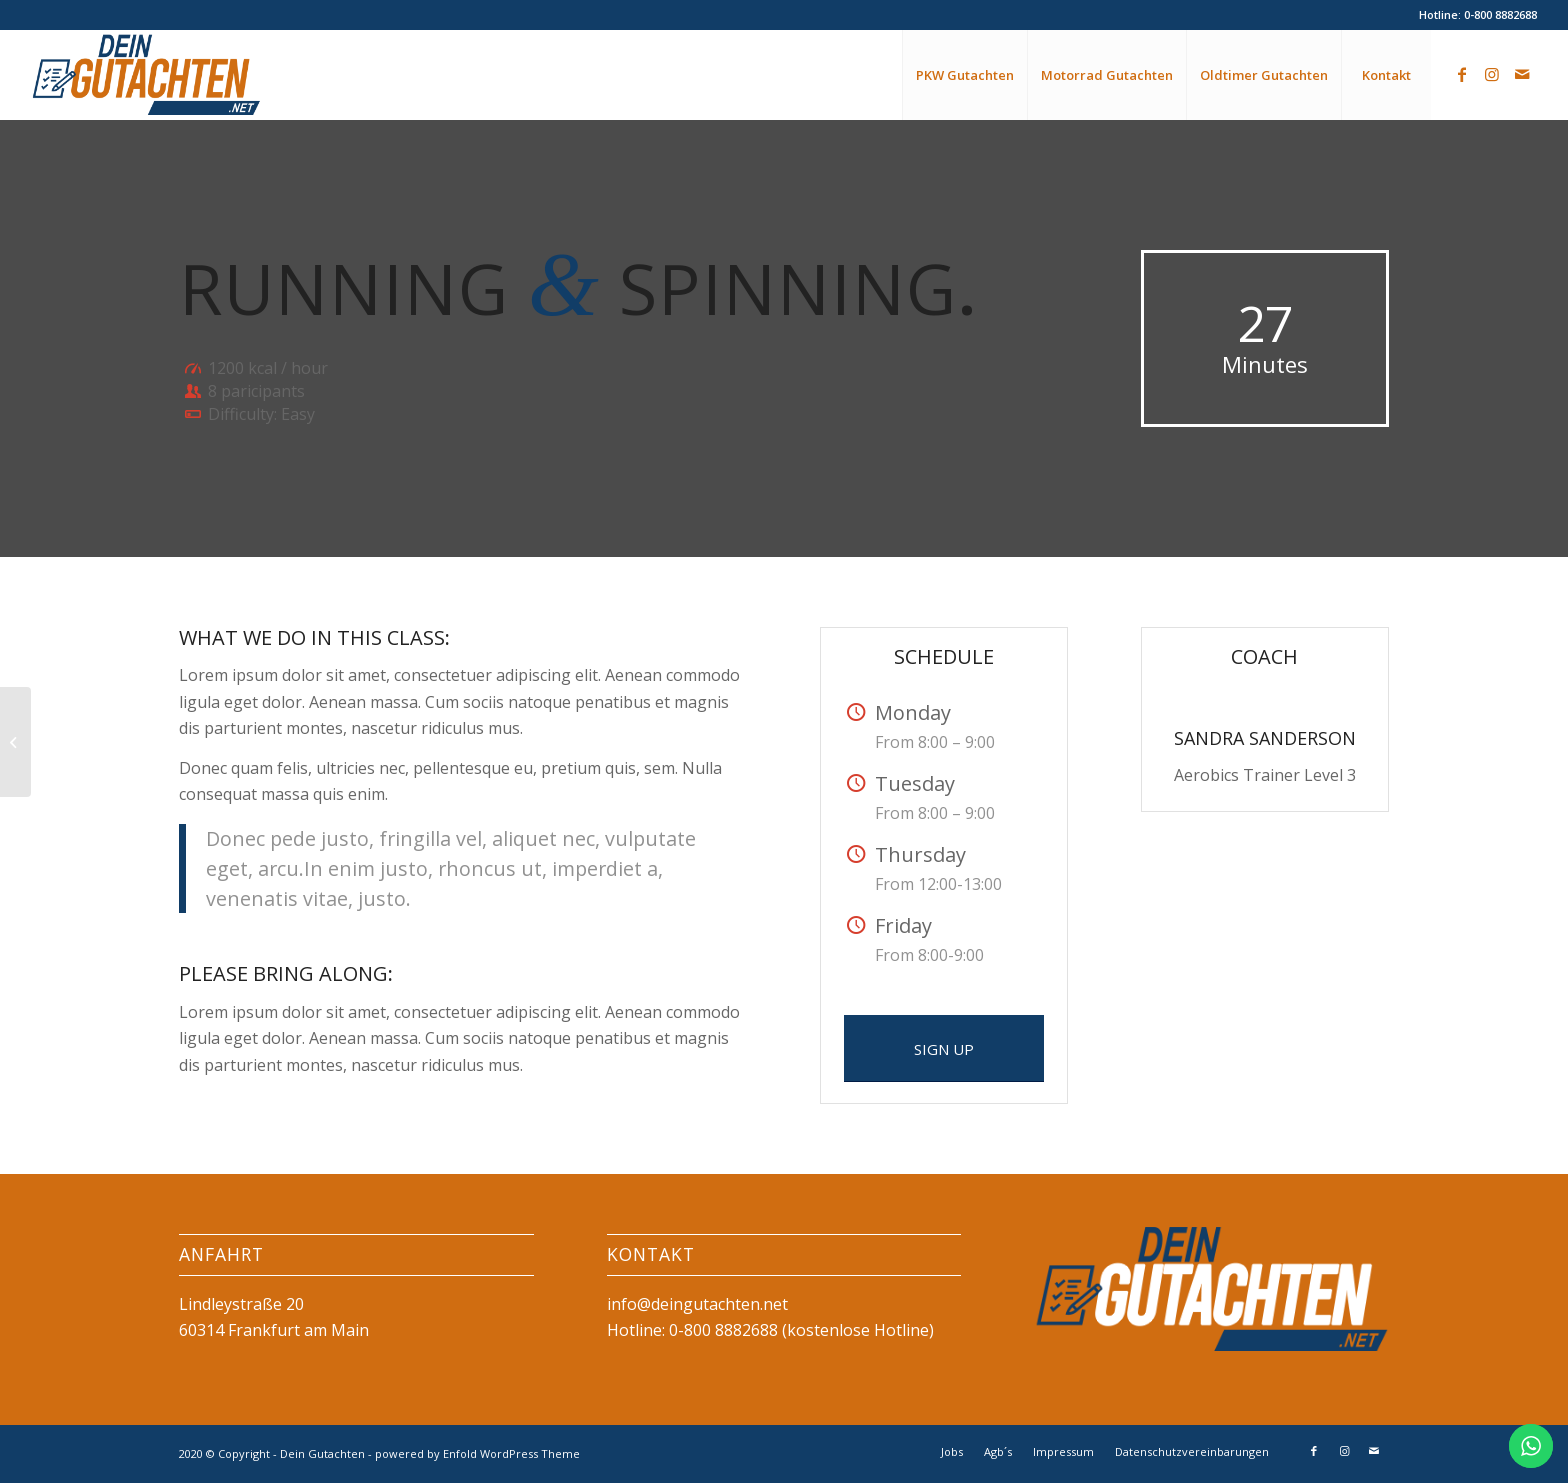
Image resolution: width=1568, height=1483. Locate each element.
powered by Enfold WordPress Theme (477, 1453)
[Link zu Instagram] (1492, 74)
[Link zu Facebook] (1462, 74)
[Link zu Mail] (1522, 74)
